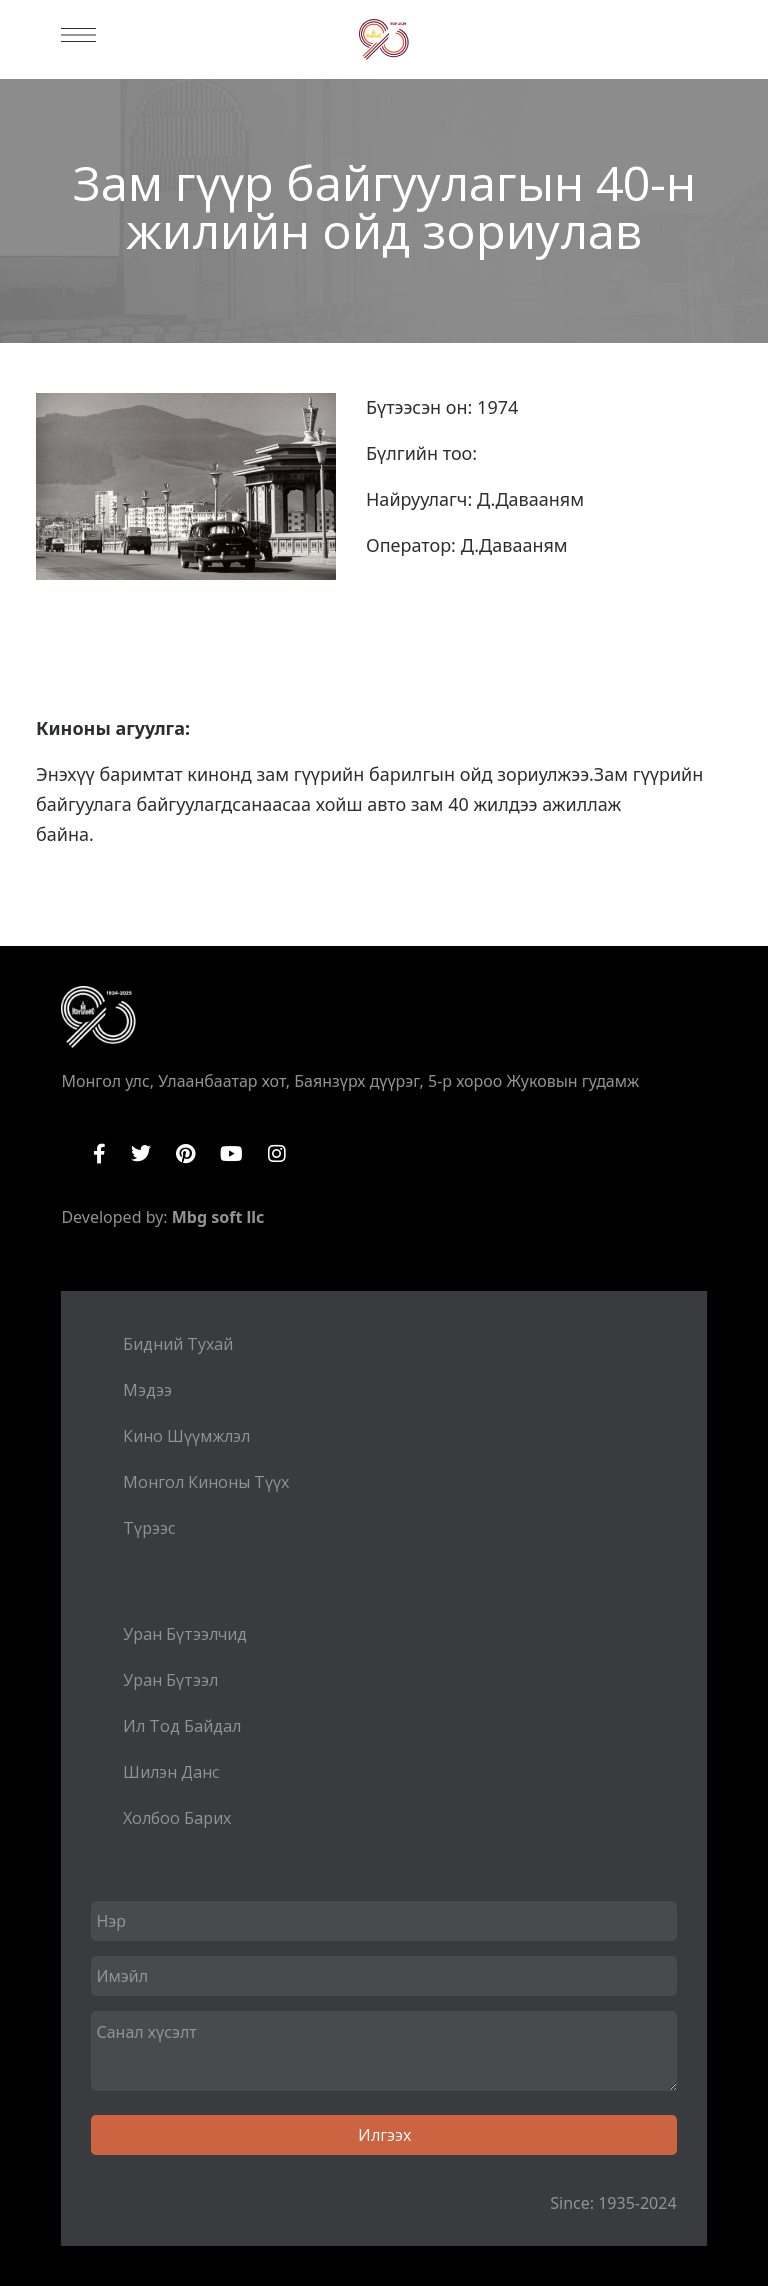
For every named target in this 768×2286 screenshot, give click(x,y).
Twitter (141, 1154)
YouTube (231, 1154)
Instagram (277, 1154)
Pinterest (185, 1154)
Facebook (99, 1154)
